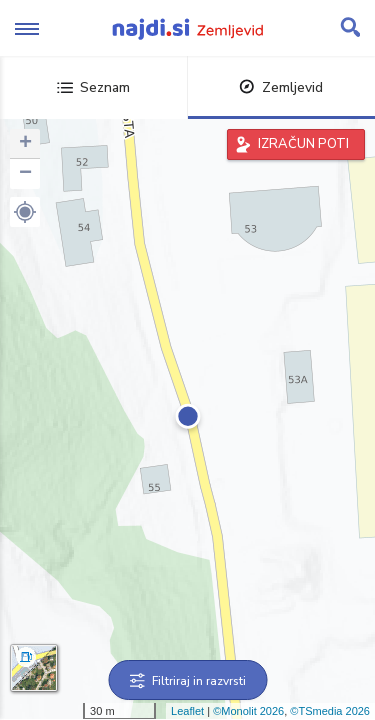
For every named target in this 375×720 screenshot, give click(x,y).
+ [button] (25, 144)
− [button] (25, 174)
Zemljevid (281, 87)
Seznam (93, 87)
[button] (25, 212)
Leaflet (187, 711)
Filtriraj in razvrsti (187, 681)
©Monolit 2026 (248, 711)
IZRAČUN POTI (303, 144)
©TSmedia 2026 (330, 711)
